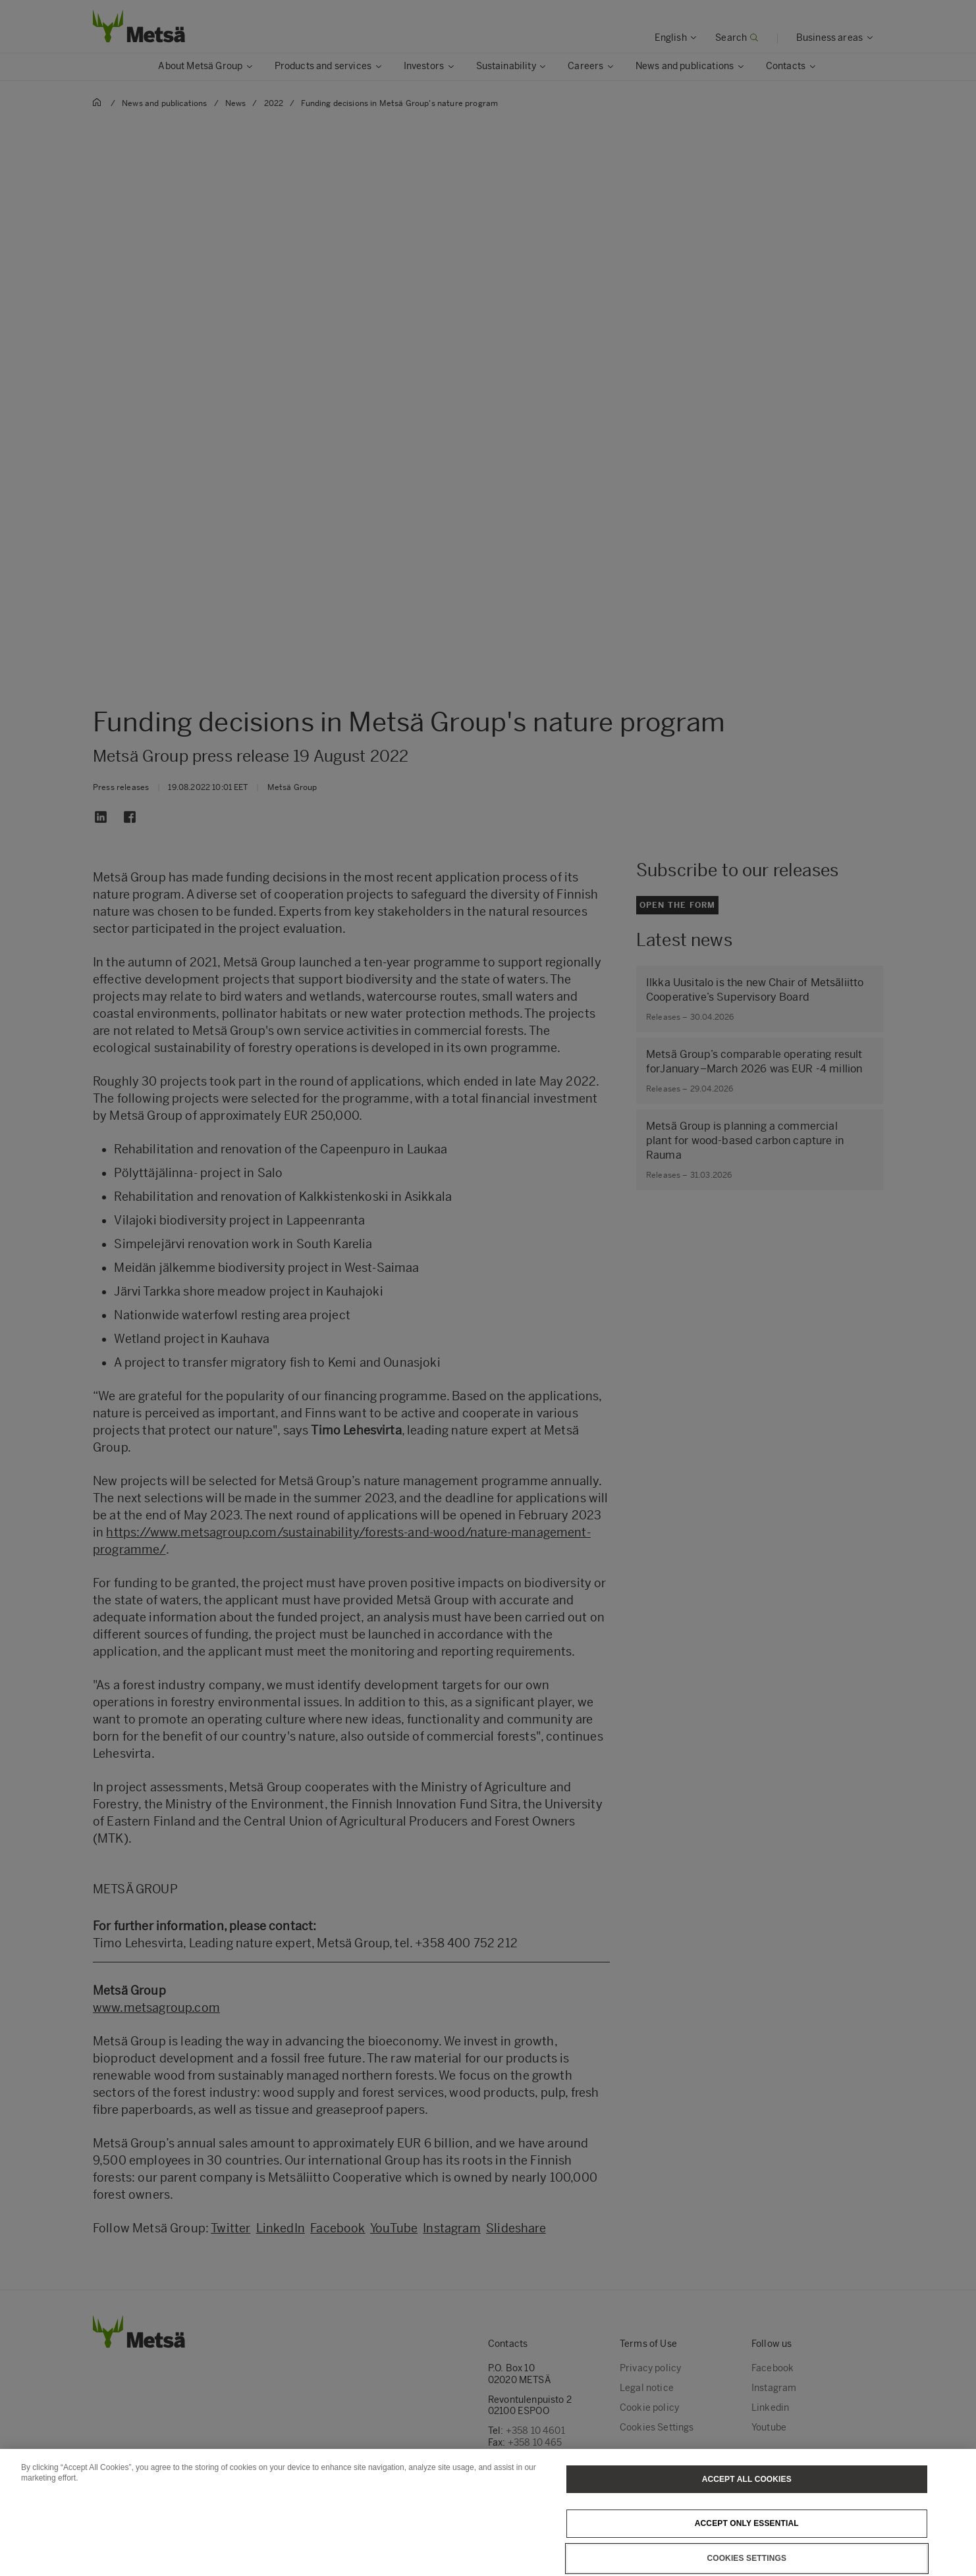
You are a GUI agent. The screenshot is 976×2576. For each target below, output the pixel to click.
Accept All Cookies (747, 2497)
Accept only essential (747, 2541)
